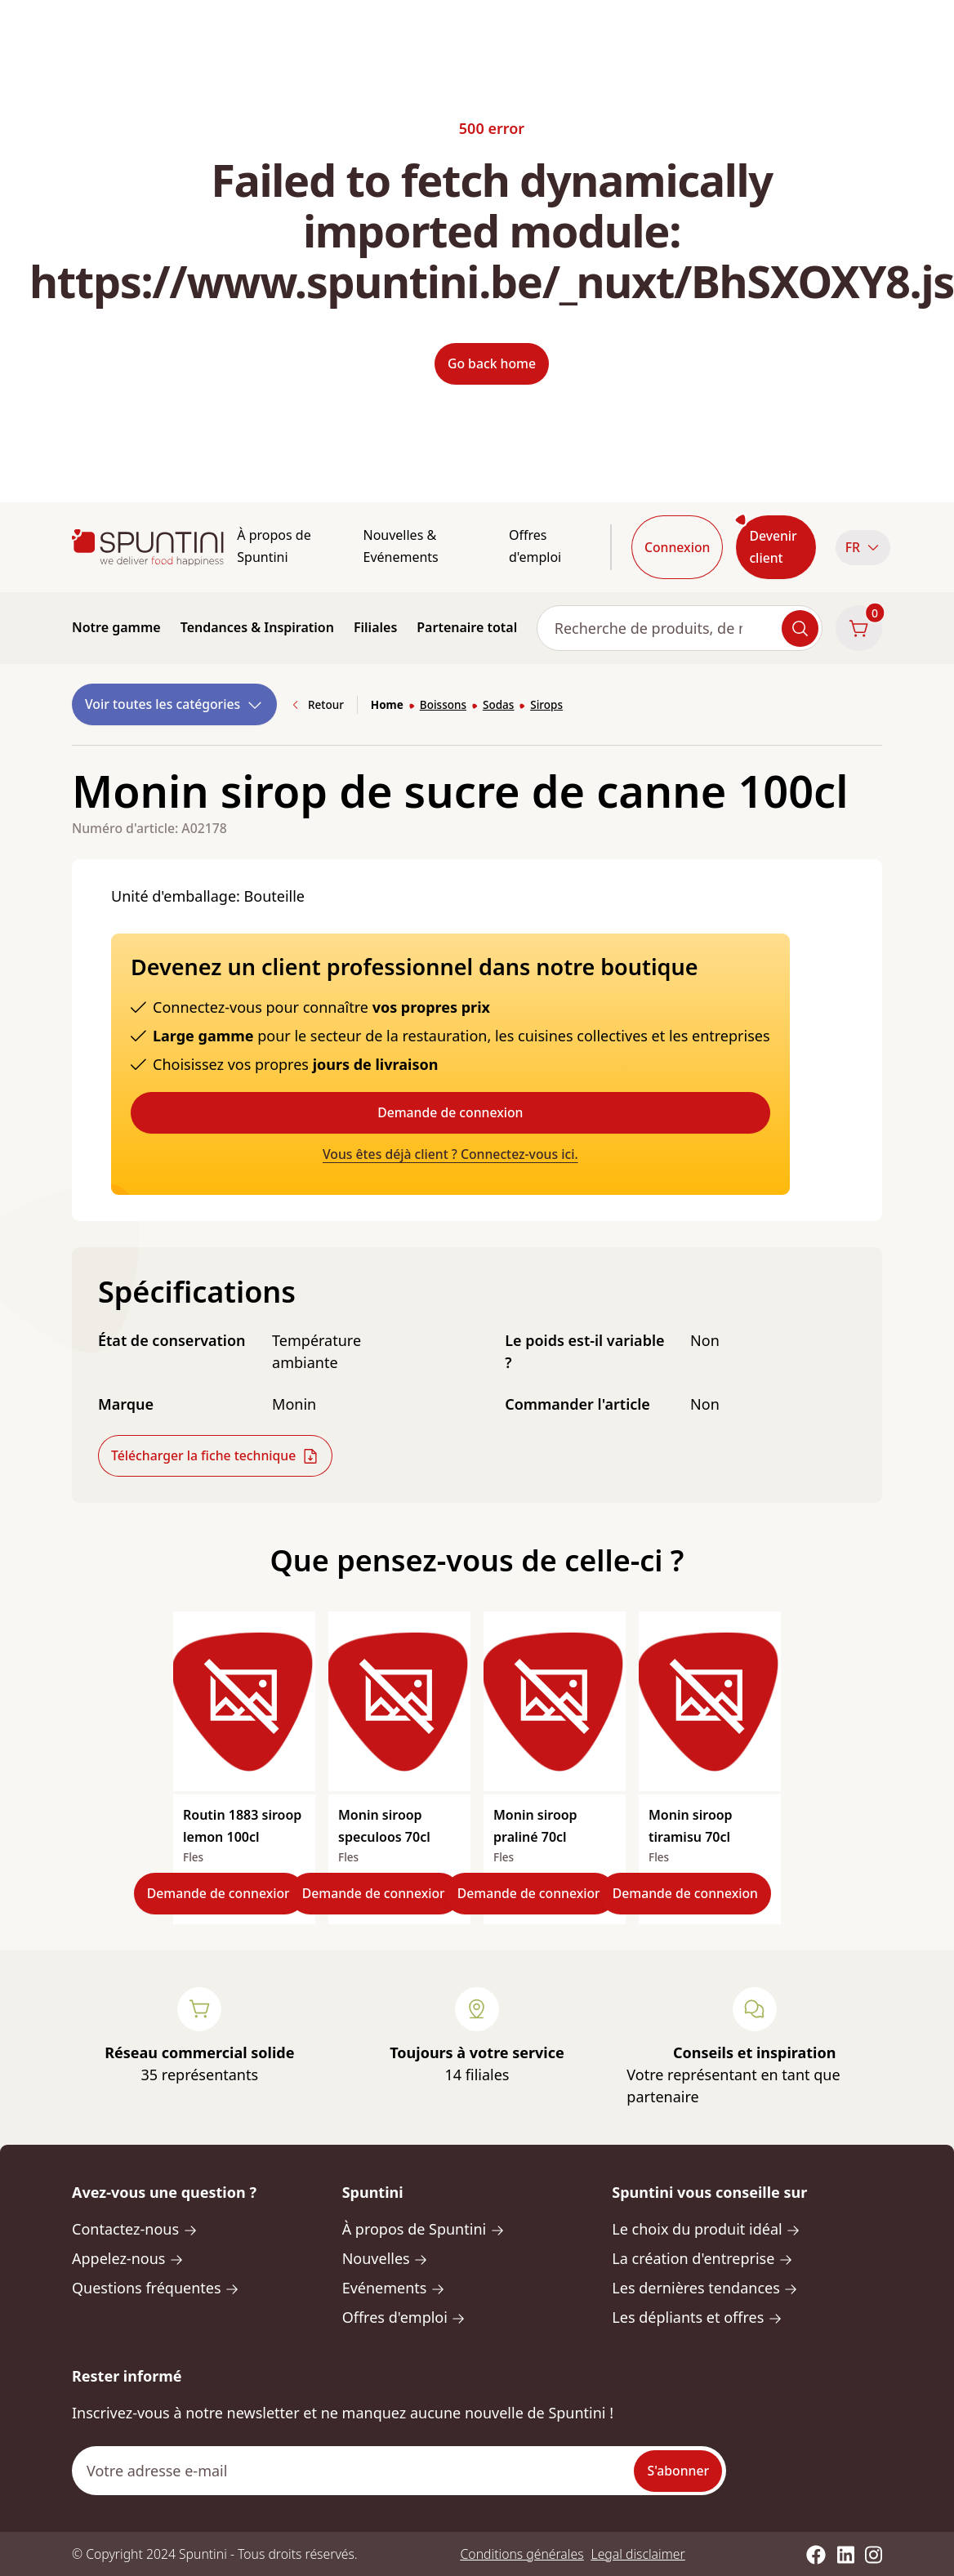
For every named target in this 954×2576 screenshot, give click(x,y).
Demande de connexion (450, 1112)
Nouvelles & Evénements (400, 546)
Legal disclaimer (638, 2554)
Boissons (443, 704)
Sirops (546, 704)
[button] (859, 547)
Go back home (492, 363)
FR (862, 547)
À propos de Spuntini (273, 546)
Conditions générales (522, 2554)
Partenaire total (467, 627)
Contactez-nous (135, 2229)
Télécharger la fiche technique (215, 1455)
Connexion (677, 547)
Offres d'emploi (535, 546)
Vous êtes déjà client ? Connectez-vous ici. (450, 1154)
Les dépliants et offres (697, 2317)
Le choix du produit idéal (706, 2229)
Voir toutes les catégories (174, 704)
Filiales (375, 627)
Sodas (498, 704)
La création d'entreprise (702, 2258)
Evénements (393, 2287)
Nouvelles (385, 2258)
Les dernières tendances (705, 2287)
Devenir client (772, 547)
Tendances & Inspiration (257, 627)
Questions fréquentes (155, 2287)
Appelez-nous (128, 2258)
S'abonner (678, 2471)
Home (387, 704)
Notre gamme (116, 627)
